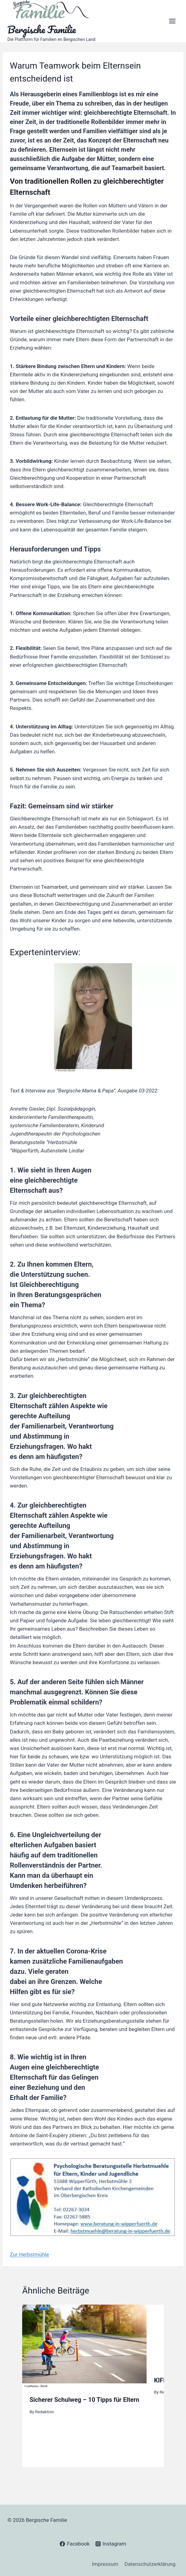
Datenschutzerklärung (149, 2564)
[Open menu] (172, 20)
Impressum (105, 2564)
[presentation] (84, 2346)
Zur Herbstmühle (29, 2254)
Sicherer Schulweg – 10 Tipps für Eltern (84, 2399)
